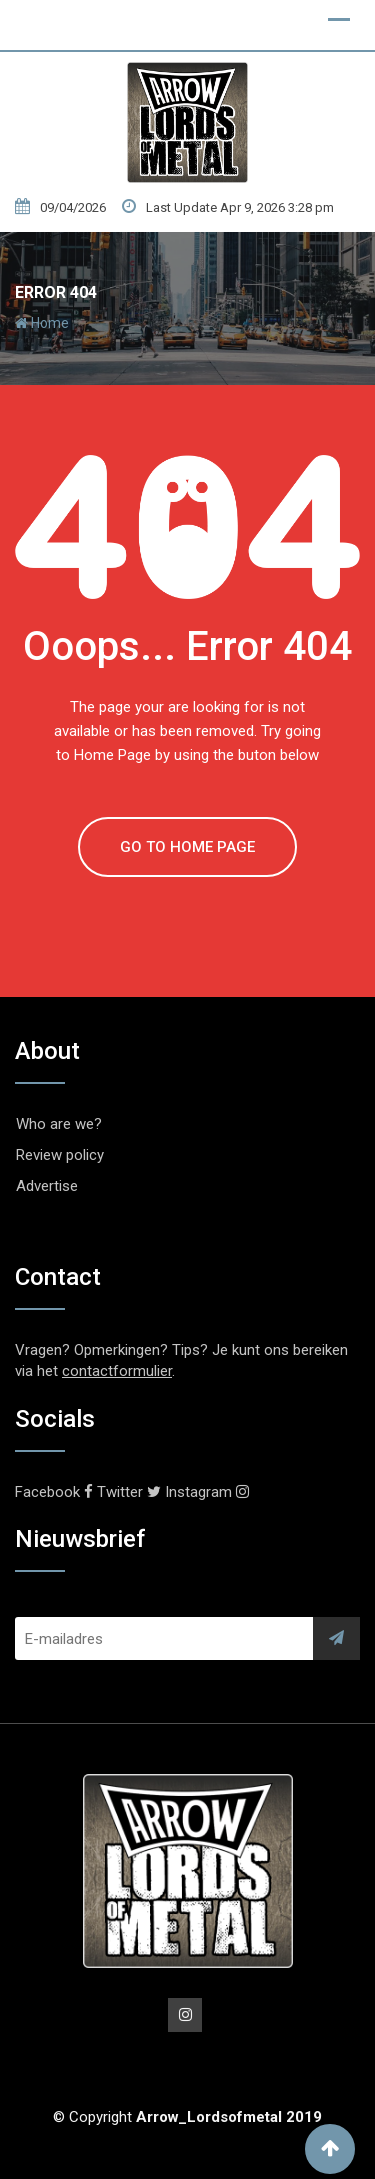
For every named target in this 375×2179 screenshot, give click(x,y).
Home (42, 323)
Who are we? (59, 1124)
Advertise (47, 1186)
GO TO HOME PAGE (187, 847)
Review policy (60, 1155)
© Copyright (187, 2117)
